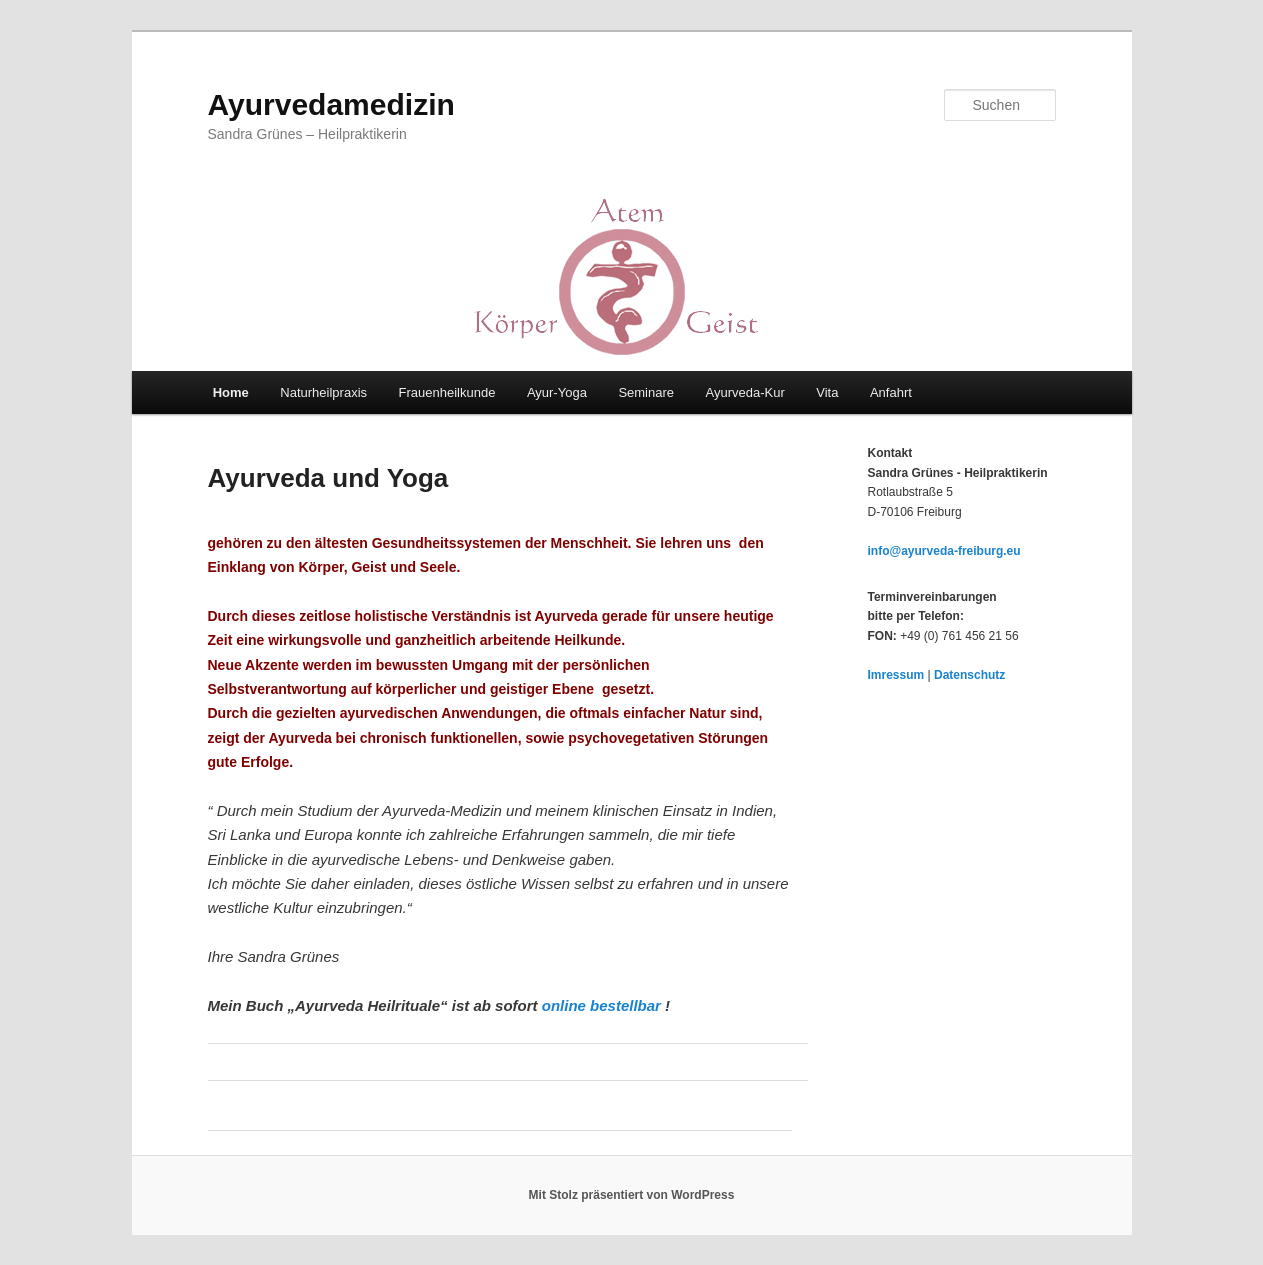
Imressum (896, 675)
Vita (827, 392)
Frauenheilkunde (447, 392)
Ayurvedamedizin (331, 104)
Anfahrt (891, 392)
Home (231, 392)
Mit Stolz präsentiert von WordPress (632, 1195)
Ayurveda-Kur (745, 392)
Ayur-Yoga (557, 392)
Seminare (646, 392)
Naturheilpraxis (323, 392)
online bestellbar (601, 1005)
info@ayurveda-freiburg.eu (944, 551)
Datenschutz (969, 675)
